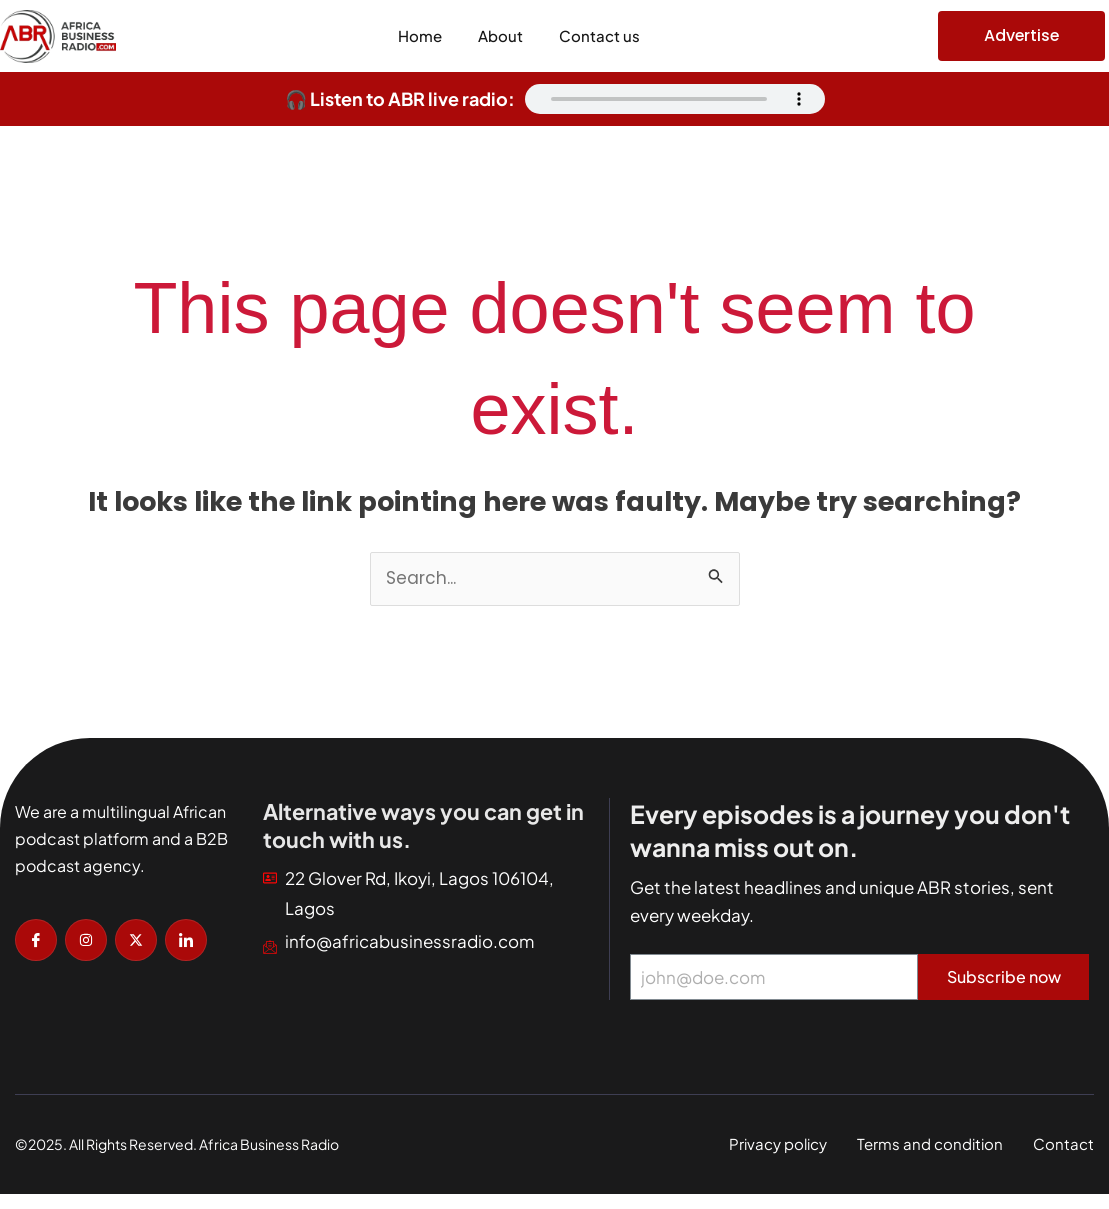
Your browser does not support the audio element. (675, 99)
